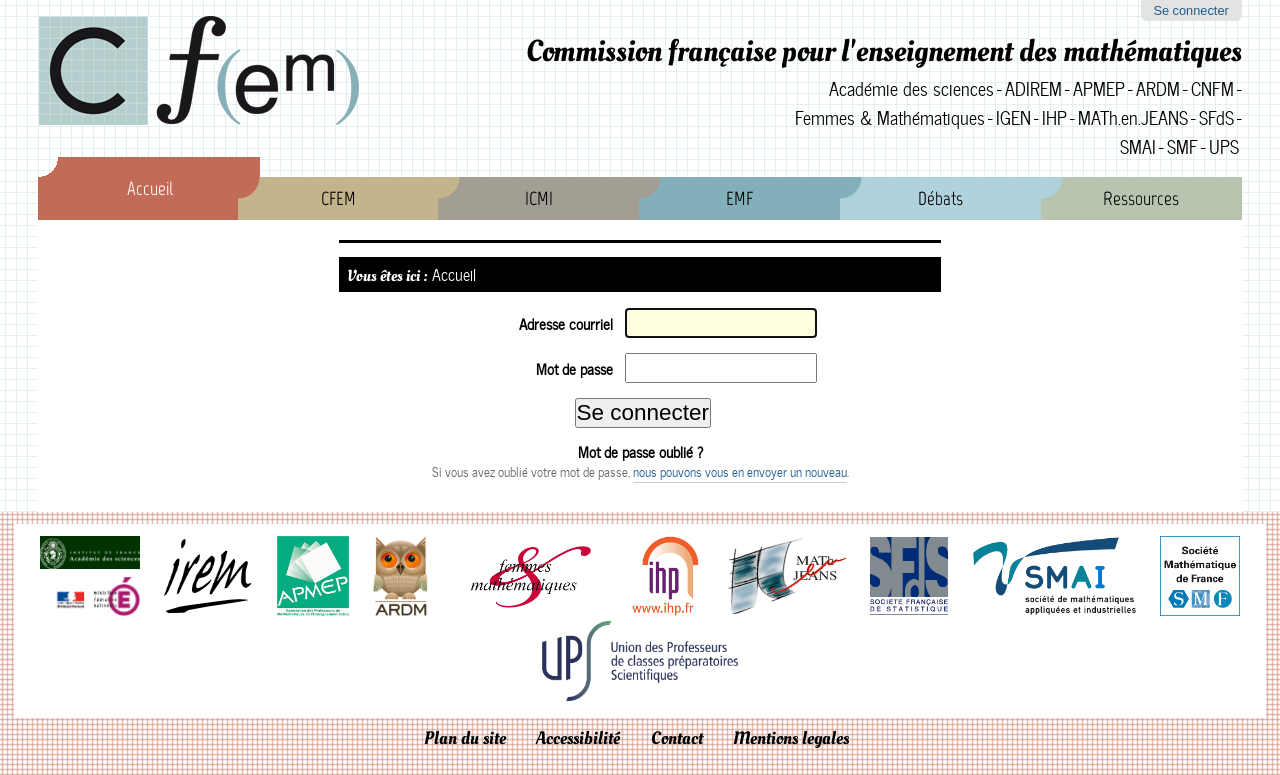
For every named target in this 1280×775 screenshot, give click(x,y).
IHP (1054, 117)
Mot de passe (574, 368)
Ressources (1141, 198)
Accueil (150, 188)
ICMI (539, 198)
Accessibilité (578, 738)
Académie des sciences (911, 88)
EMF (739, 198)
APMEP (1099, 88)
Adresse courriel (566, 323)
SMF (1182, 146)
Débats (940, 198)
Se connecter (1190, 10)
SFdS (1216, 117)
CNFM (1212, 88)
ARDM (1158, 88)
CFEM (338, 198)
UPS (1224, 146)
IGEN (1013, 117)
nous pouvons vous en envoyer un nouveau (740, 471)
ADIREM (1033, 88)
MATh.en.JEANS (1133, 117)
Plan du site (465, 738)
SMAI (1138, 146)
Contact (677, 738)
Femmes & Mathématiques (890, 117)
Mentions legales (791, 738)
